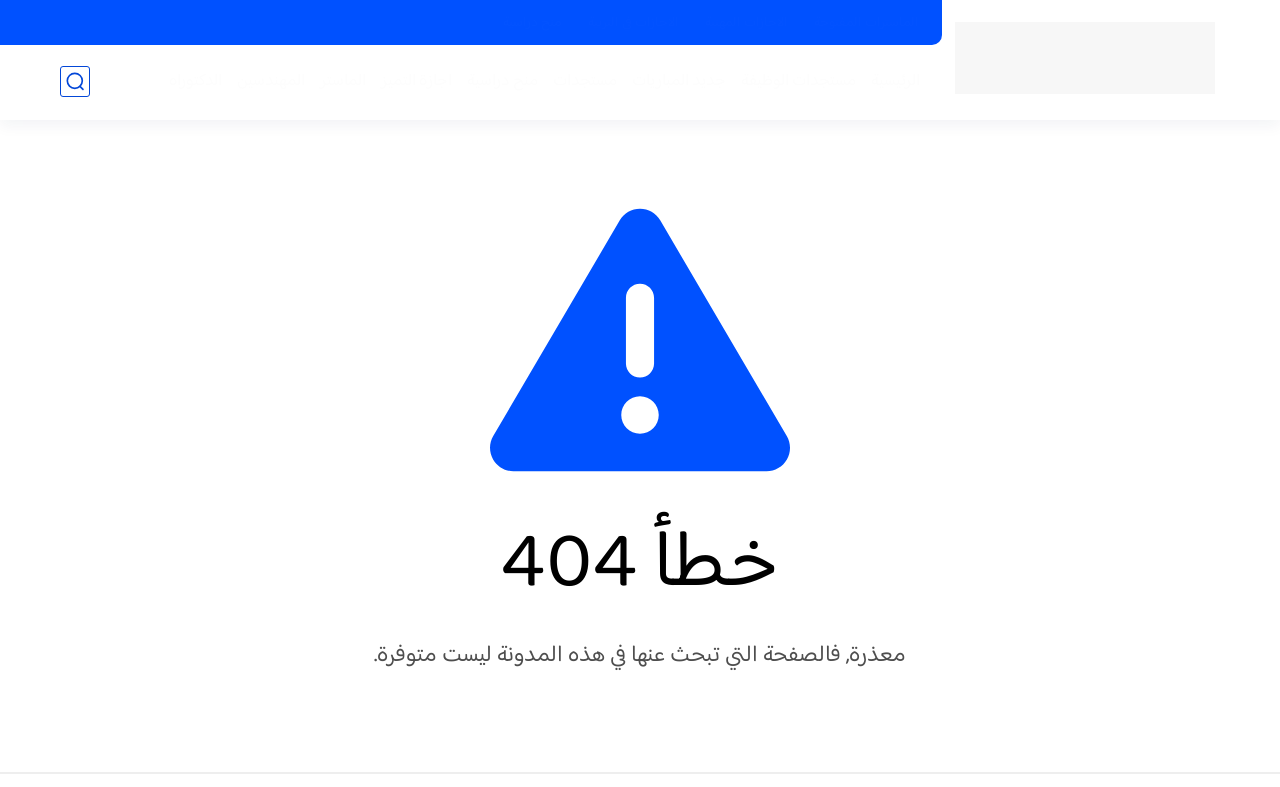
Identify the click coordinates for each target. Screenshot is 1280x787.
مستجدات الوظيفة (798, 81)
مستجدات (585, 81)
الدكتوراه (195, 81)
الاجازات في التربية (633, 23)
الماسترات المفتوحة (866, 23)
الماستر (343, 81)
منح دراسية (532, 23)
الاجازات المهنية (746, 23)
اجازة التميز (416, 81)
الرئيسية (895, 81)
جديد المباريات (679, 81)
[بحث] (75, 81)
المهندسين (271, 81)
